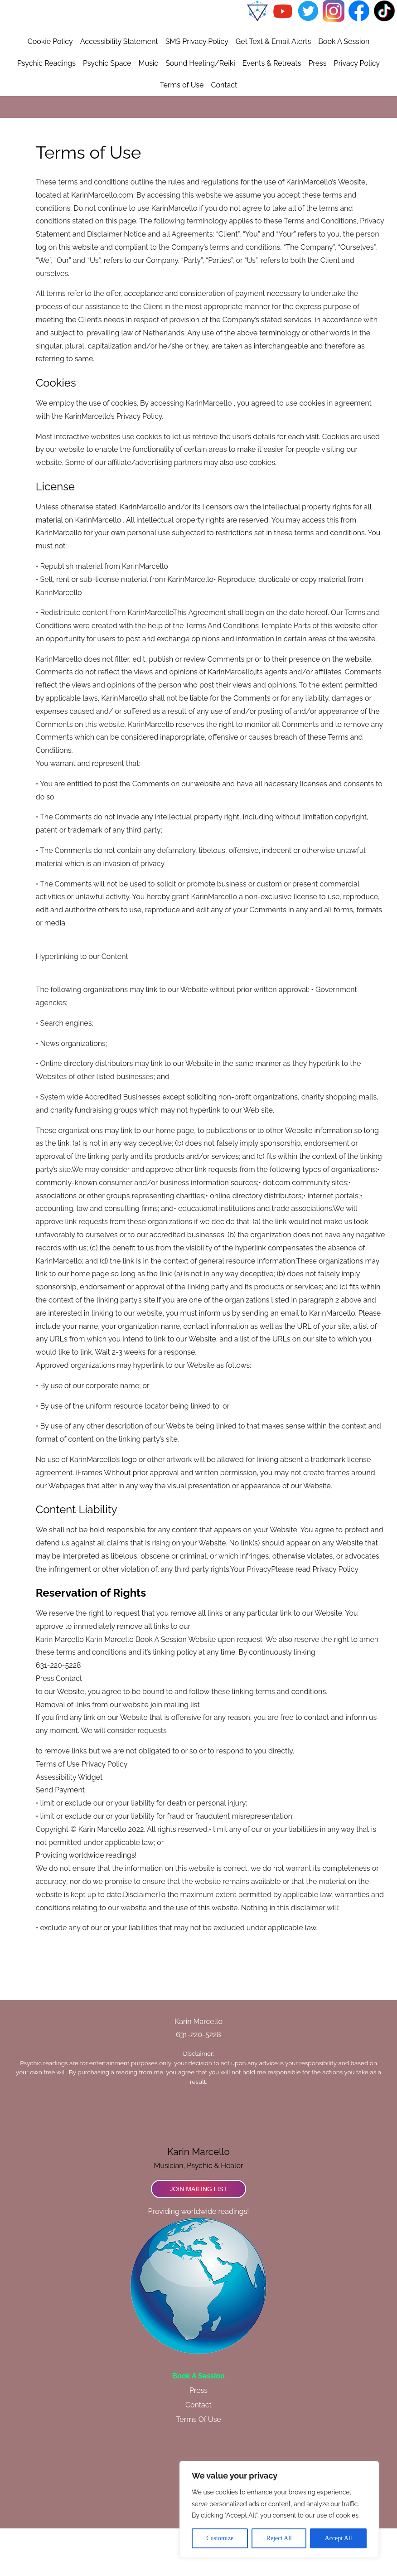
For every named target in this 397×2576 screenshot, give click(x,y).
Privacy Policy (357, 111)
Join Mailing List (199, 2236)
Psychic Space (107, 111)
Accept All (338, 2538)
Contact (224, 133)
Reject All (279, 2538)
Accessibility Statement (119, 89)
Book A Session (343, 89)
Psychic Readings (46, 111)
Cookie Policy (50, 89)
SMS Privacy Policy (196, 89)
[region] (279, 2509)
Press (317, 111)
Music (149, 111)
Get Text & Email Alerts (273, 89)
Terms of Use (182, 133)
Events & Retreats (271, 111)
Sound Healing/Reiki (200, 111)
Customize (219, 2538)
